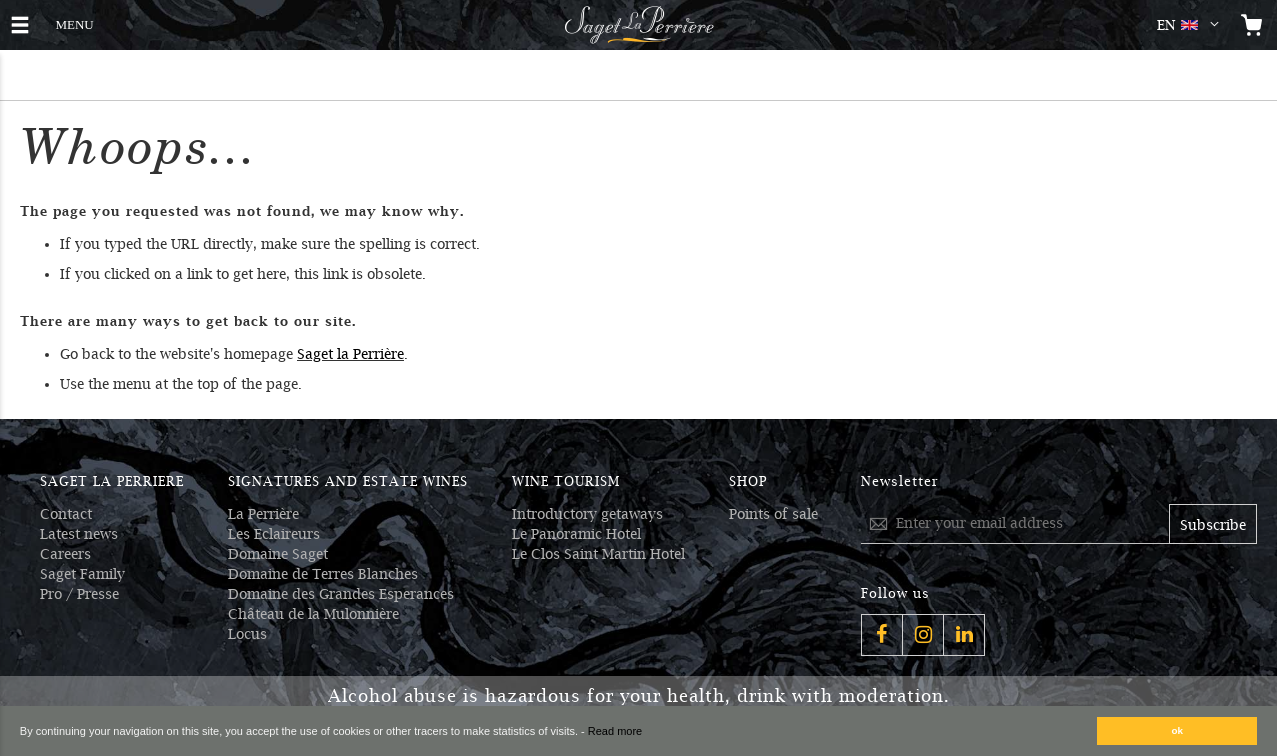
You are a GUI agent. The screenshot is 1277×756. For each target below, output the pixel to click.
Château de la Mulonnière (313, 614)
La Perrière (263, 514)
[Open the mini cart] (1252, 25)
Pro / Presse (79, 594)
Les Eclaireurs (274, 534)
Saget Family (82, 574)
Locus (247, 634)
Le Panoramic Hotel (576, 534)
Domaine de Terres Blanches (323, 574)
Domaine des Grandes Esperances (341, 594)
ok (1178, 730)
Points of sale (773, 514)
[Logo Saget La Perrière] (639, 25)
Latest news (79, 534)
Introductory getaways (587, 514)
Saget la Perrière (350, 354)
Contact (66, 514)
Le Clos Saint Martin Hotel (598, 554)
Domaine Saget (278, 554)
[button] (1192, 25)
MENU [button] (74, 22)
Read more (615, 731)
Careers (65, 554)
